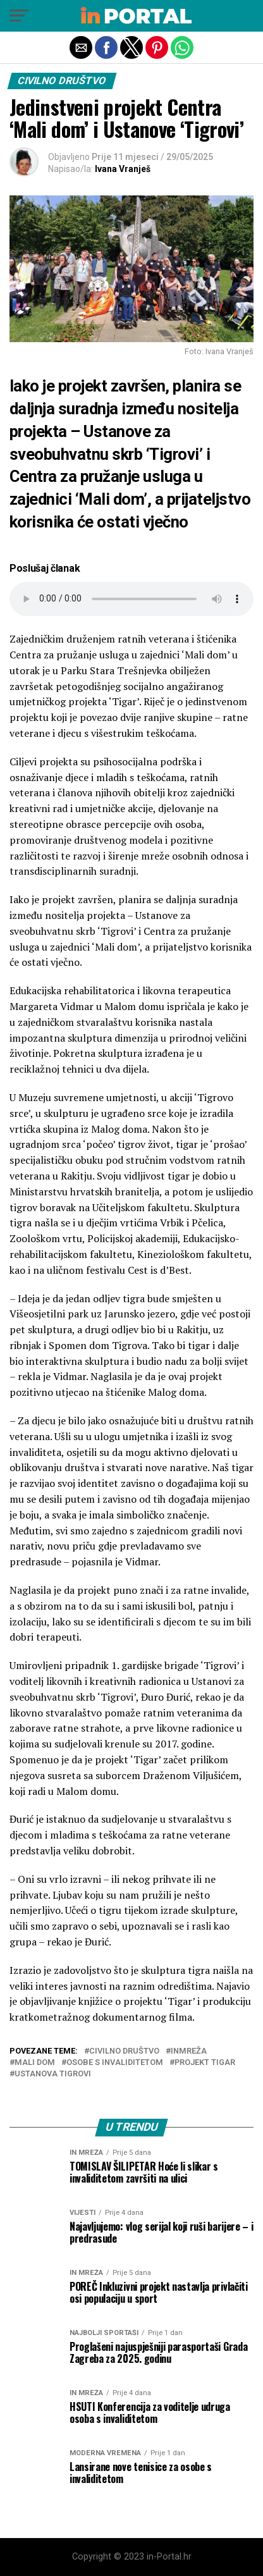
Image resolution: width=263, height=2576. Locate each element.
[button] (18, 15)
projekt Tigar (204, 2063)
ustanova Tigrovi (53, 2074)
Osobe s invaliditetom (114, 2063)
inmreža (189, 2051)
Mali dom (35, 2063)
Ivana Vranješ (122, 169)
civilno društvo (124, 2051)
